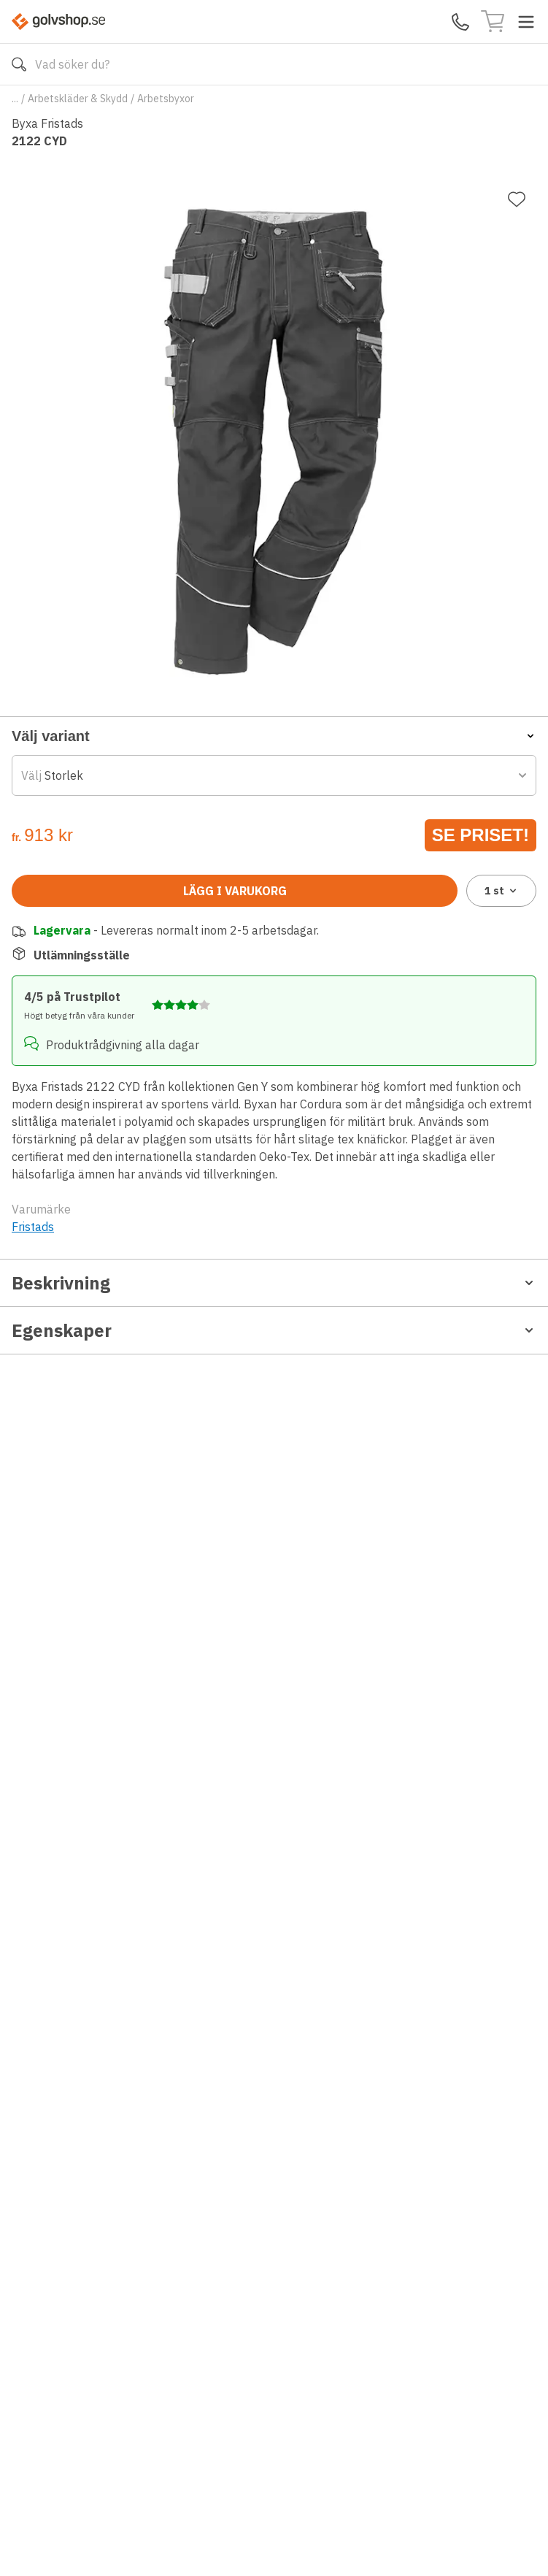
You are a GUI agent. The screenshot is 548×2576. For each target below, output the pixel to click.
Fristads (33, 1226)
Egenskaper (274, 1330)
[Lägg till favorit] (516, 199)
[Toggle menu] (526, 22)
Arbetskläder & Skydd (78, 98)
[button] (274, 735)
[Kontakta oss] (460, 22)
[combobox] (274, 775)
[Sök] (19, 64)
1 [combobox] (502, 890)
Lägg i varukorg (235, 890)
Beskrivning (274, 1283)
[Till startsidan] (58, 21)
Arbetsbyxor (165, 98)
